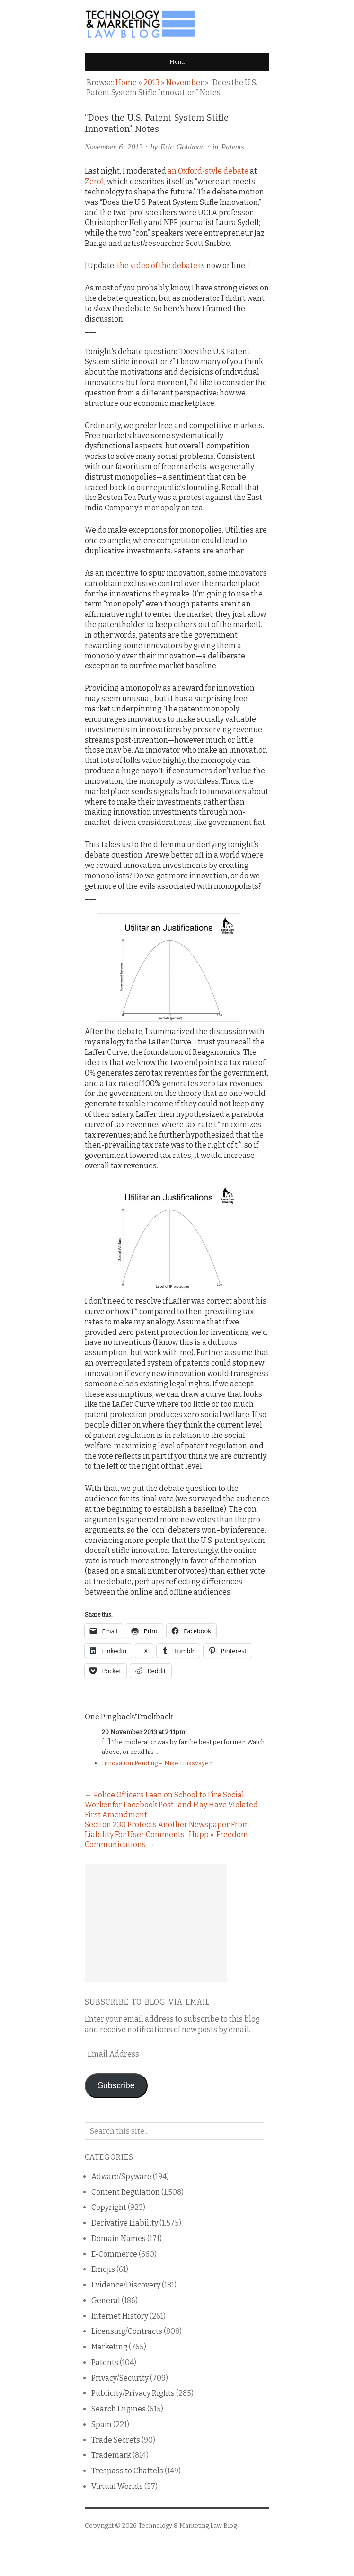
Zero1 (94, 181)
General (105, 2300)
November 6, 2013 (114, 147)
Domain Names (118, 2238)
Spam (101, 2424)
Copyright (108, 2207)
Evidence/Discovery (125, 2284)
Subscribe (115, 2085)
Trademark (111, 2455)
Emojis (103, 2269)
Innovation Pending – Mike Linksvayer (157, 1763)
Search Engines (118, 2408)
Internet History (119, 2316)
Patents (232, 147)
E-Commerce (114, 2254)
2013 (151, 82)
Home (126, 82)
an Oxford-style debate (208, 170)
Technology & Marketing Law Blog (187, 2525)
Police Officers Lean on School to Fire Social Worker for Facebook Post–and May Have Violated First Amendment (171, 1804)
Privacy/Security (120, 2378)
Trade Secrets (115, 2440)
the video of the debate (157, 265)
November (185, 82)
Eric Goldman (182, 147)
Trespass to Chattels (127, 2470)
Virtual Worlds (117, 2486)
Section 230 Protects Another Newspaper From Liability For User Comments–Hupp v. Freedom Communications (167, 1834)
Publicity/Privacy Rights (133, 2393)
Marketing (109, 2346)
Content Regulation (125, 2192)
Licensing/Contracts (126, 2331)
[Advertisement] (156, 1923)
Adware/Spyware (121, 2176)
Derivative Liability (124, 2222)
